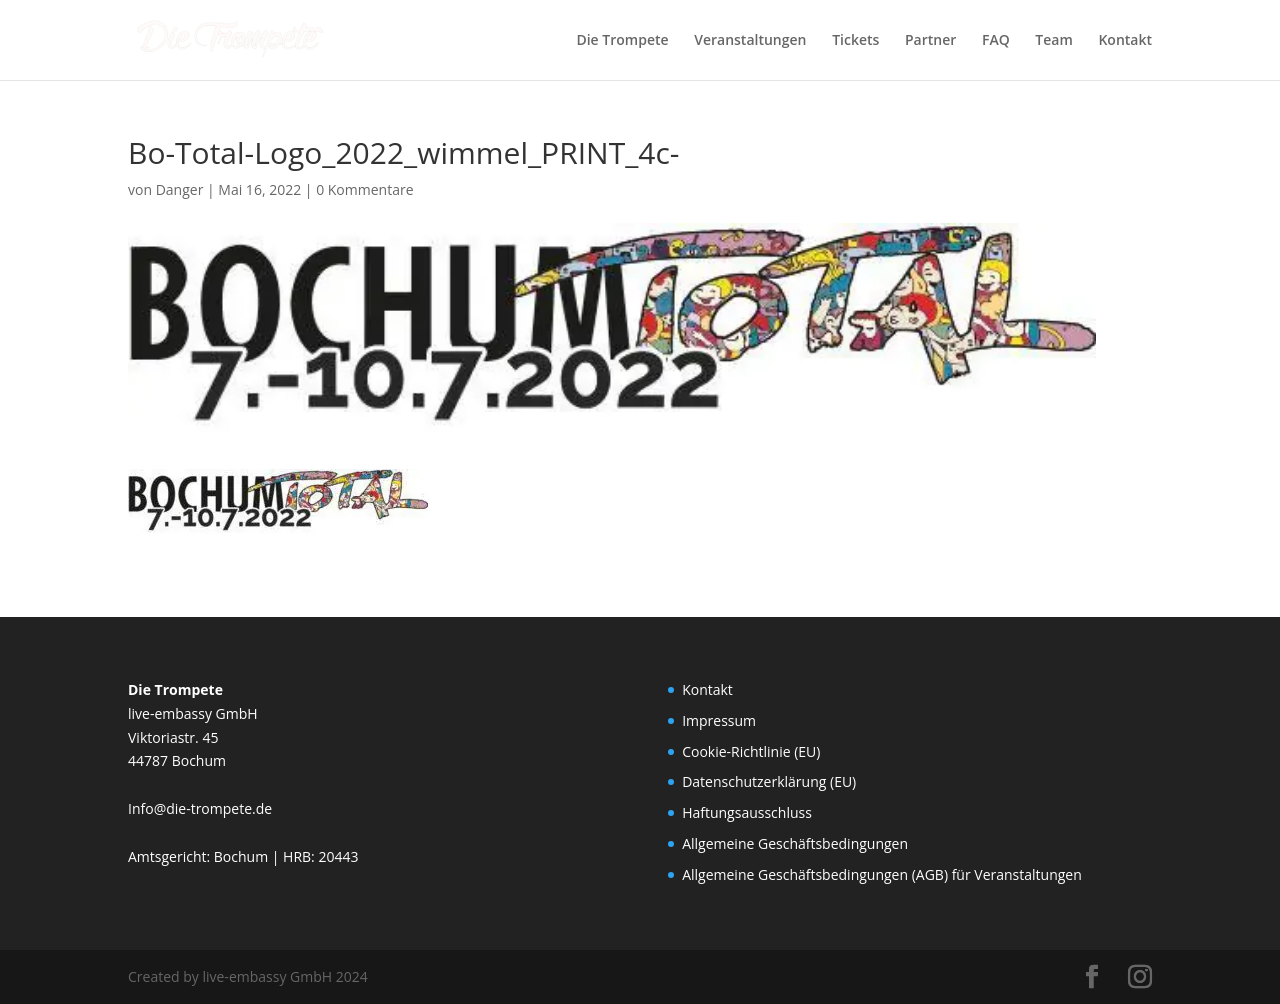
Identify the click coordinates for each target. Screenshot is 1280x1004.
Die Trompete (622, 41)
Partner (930, 41)
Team (1053, 41)
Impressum (719, 720)
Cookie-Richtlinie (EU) (751, 751)
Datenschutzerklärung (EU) (769, 781)
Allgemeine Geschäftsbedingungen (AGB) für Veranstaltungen (882, 874)
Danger (180, 189)
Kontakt (1125, 41)
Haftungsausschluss (747, 812)
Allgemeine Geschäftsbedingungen (795, 843)
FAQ (996, 41)
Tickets (855, 41)
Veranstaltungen (750, 41)
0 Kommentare (364, 189)
